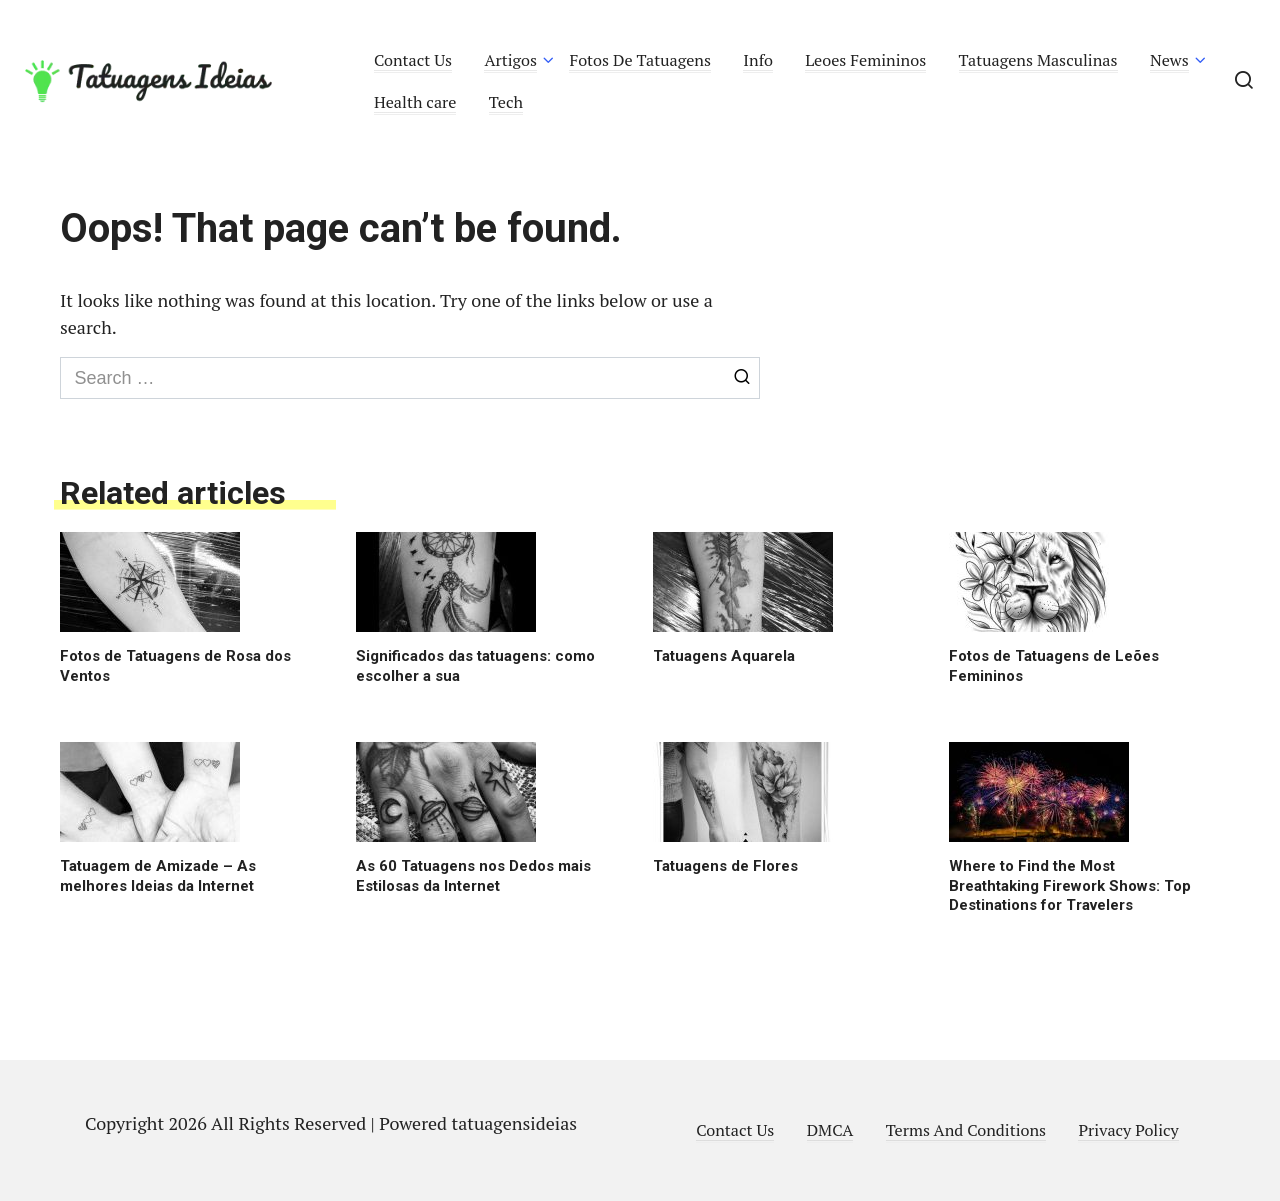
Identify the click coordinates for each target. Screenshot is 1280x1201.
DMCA (830, 1130)
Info (758, 60)
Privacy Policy (1128, 1130)
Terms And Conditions (966, 1130)
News (1169, 60)
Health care (415, 102)
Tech (506, 102)
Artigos (510, 60)
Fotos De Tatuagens (639, 60)
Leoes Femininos (865, 60)
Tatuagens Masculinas (1038, 60)
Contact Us (413, 60)
